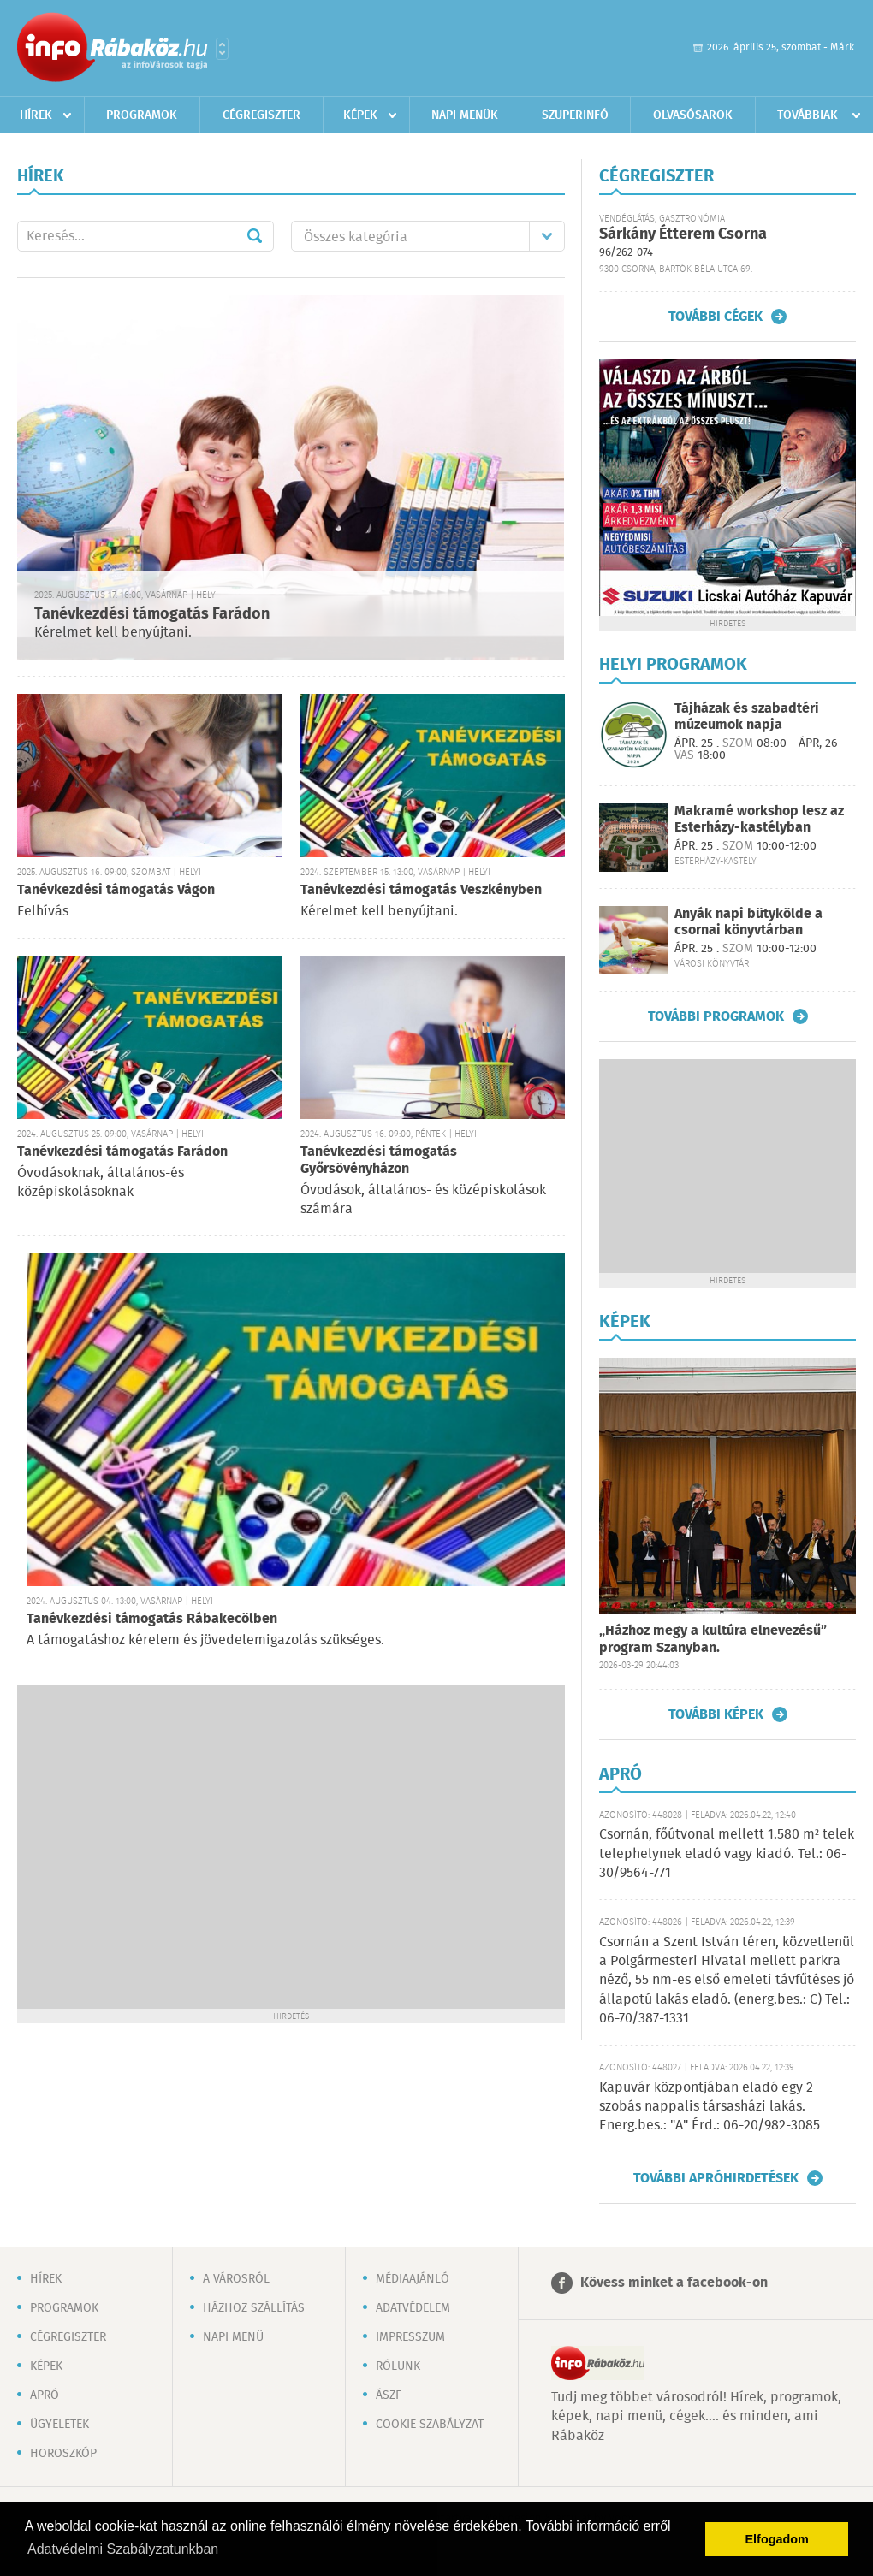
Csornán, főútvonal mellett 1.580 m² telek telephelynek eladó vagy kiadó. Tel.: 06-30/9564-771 (726, 1854)
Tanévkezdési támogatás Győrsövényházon (378, 1160)
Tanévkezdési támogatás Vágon (116, 890)
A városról (236, 2279)
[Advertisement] (160, 1845)
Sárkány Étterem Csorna (683, 234)
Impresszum (410, 2337)
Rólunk (398, 2366)
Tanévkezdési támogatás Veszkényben (421, 890)
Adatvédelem (413, 2308)
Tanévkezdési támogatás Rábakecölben (152, 1619)
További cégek (715, 316)
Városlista (222, 49)
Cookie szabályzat (430, 2424)
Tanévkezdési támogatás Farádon (152, 614)
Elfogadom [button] (777, 2539)
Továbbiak (807, 115)
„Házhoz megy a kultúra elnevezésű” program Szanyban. (713, 1639)
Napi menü (233, 2337)
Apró (44, 2395)
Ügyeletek (59, 2424)
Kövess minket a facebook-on (674, 2283)
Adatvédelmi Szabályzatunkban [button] (122, 2549)
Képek (360, 115)
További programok (716, 1016)
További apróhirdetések (716, 2178)
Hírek (36, 115)
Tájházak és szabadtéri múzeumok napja (746, 717)
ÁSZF (388, 2395)
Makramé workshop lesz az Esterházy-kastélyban (759, 819)
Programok (141, 115)
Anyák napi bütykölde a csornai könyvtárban (748, 922)
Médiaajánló (412, 2279)
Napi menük (464, 115)
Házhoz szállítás (254, 2308)
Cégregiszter (261, 115)
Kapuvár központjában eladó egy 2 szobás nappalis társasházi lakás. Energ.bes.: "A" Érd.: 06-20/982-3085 (709, 2107)
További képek (715, 1714)
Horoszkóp (63, 2453)
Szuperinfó (575, 115)
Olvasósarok (693, 115)
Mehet (254, 236)
